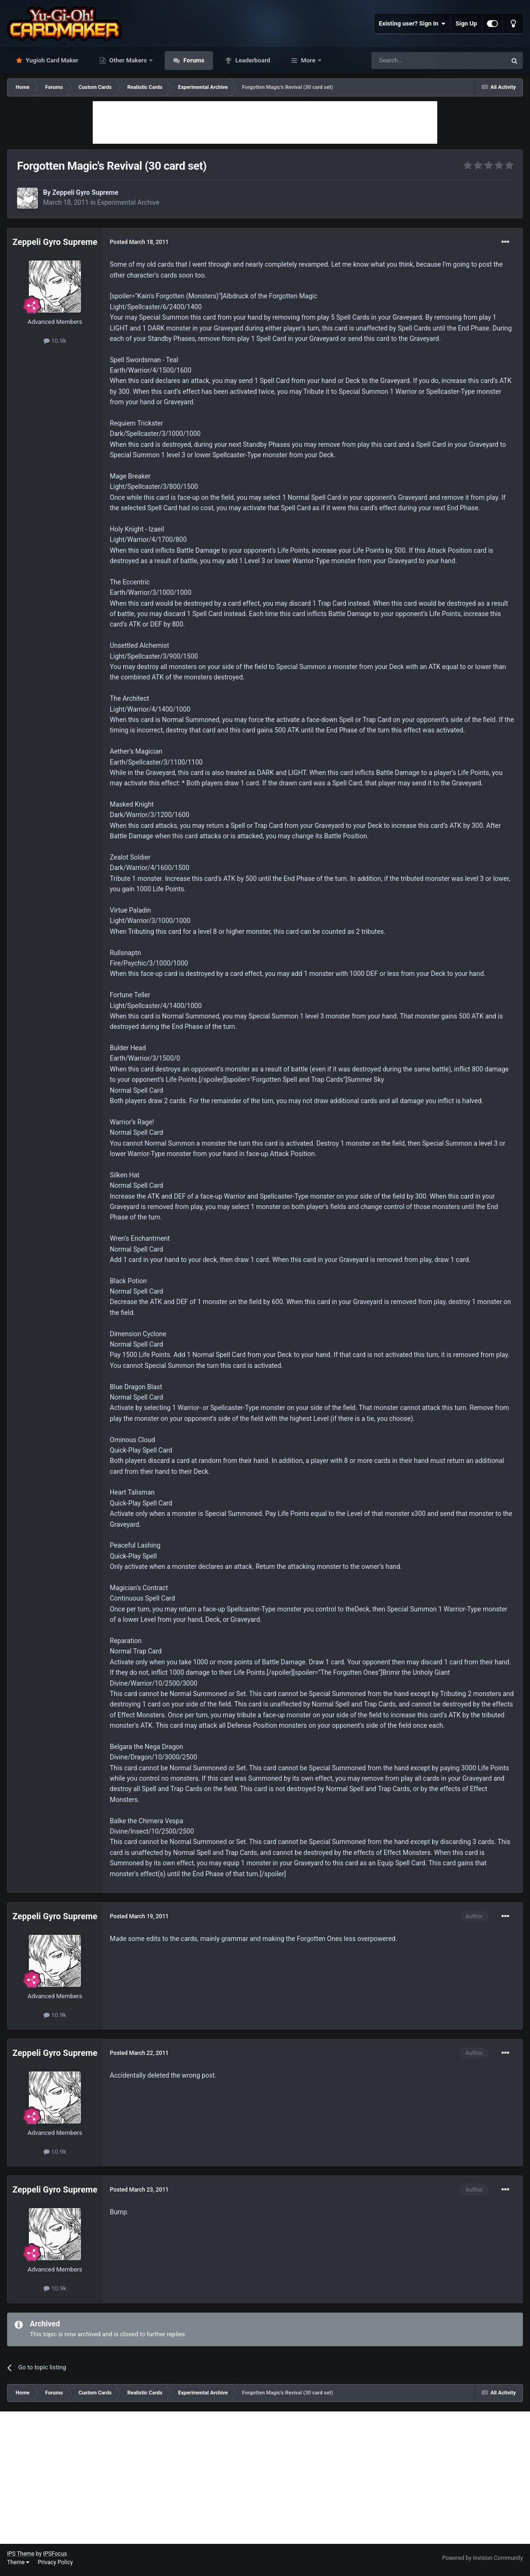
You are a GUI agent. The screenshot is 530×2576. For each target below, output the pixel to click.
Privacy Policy (55, 2562)
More (308, 60)
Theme (18, 2562)
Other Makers (128, 60)
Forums (193, 60)
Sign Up (466, 23)
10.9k (55, 340)
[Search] (416, 60)
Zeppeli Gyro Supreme (85, 192)
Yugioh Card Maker (51, 60)
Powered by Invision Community (482, 2558)
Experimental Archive (128, 202)
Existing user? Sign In (412, 24)
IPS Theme (21, 2553)
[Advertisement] (265, 122)
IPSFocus (55, 2553)
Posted (139, 242)
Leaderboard (252, 60)
